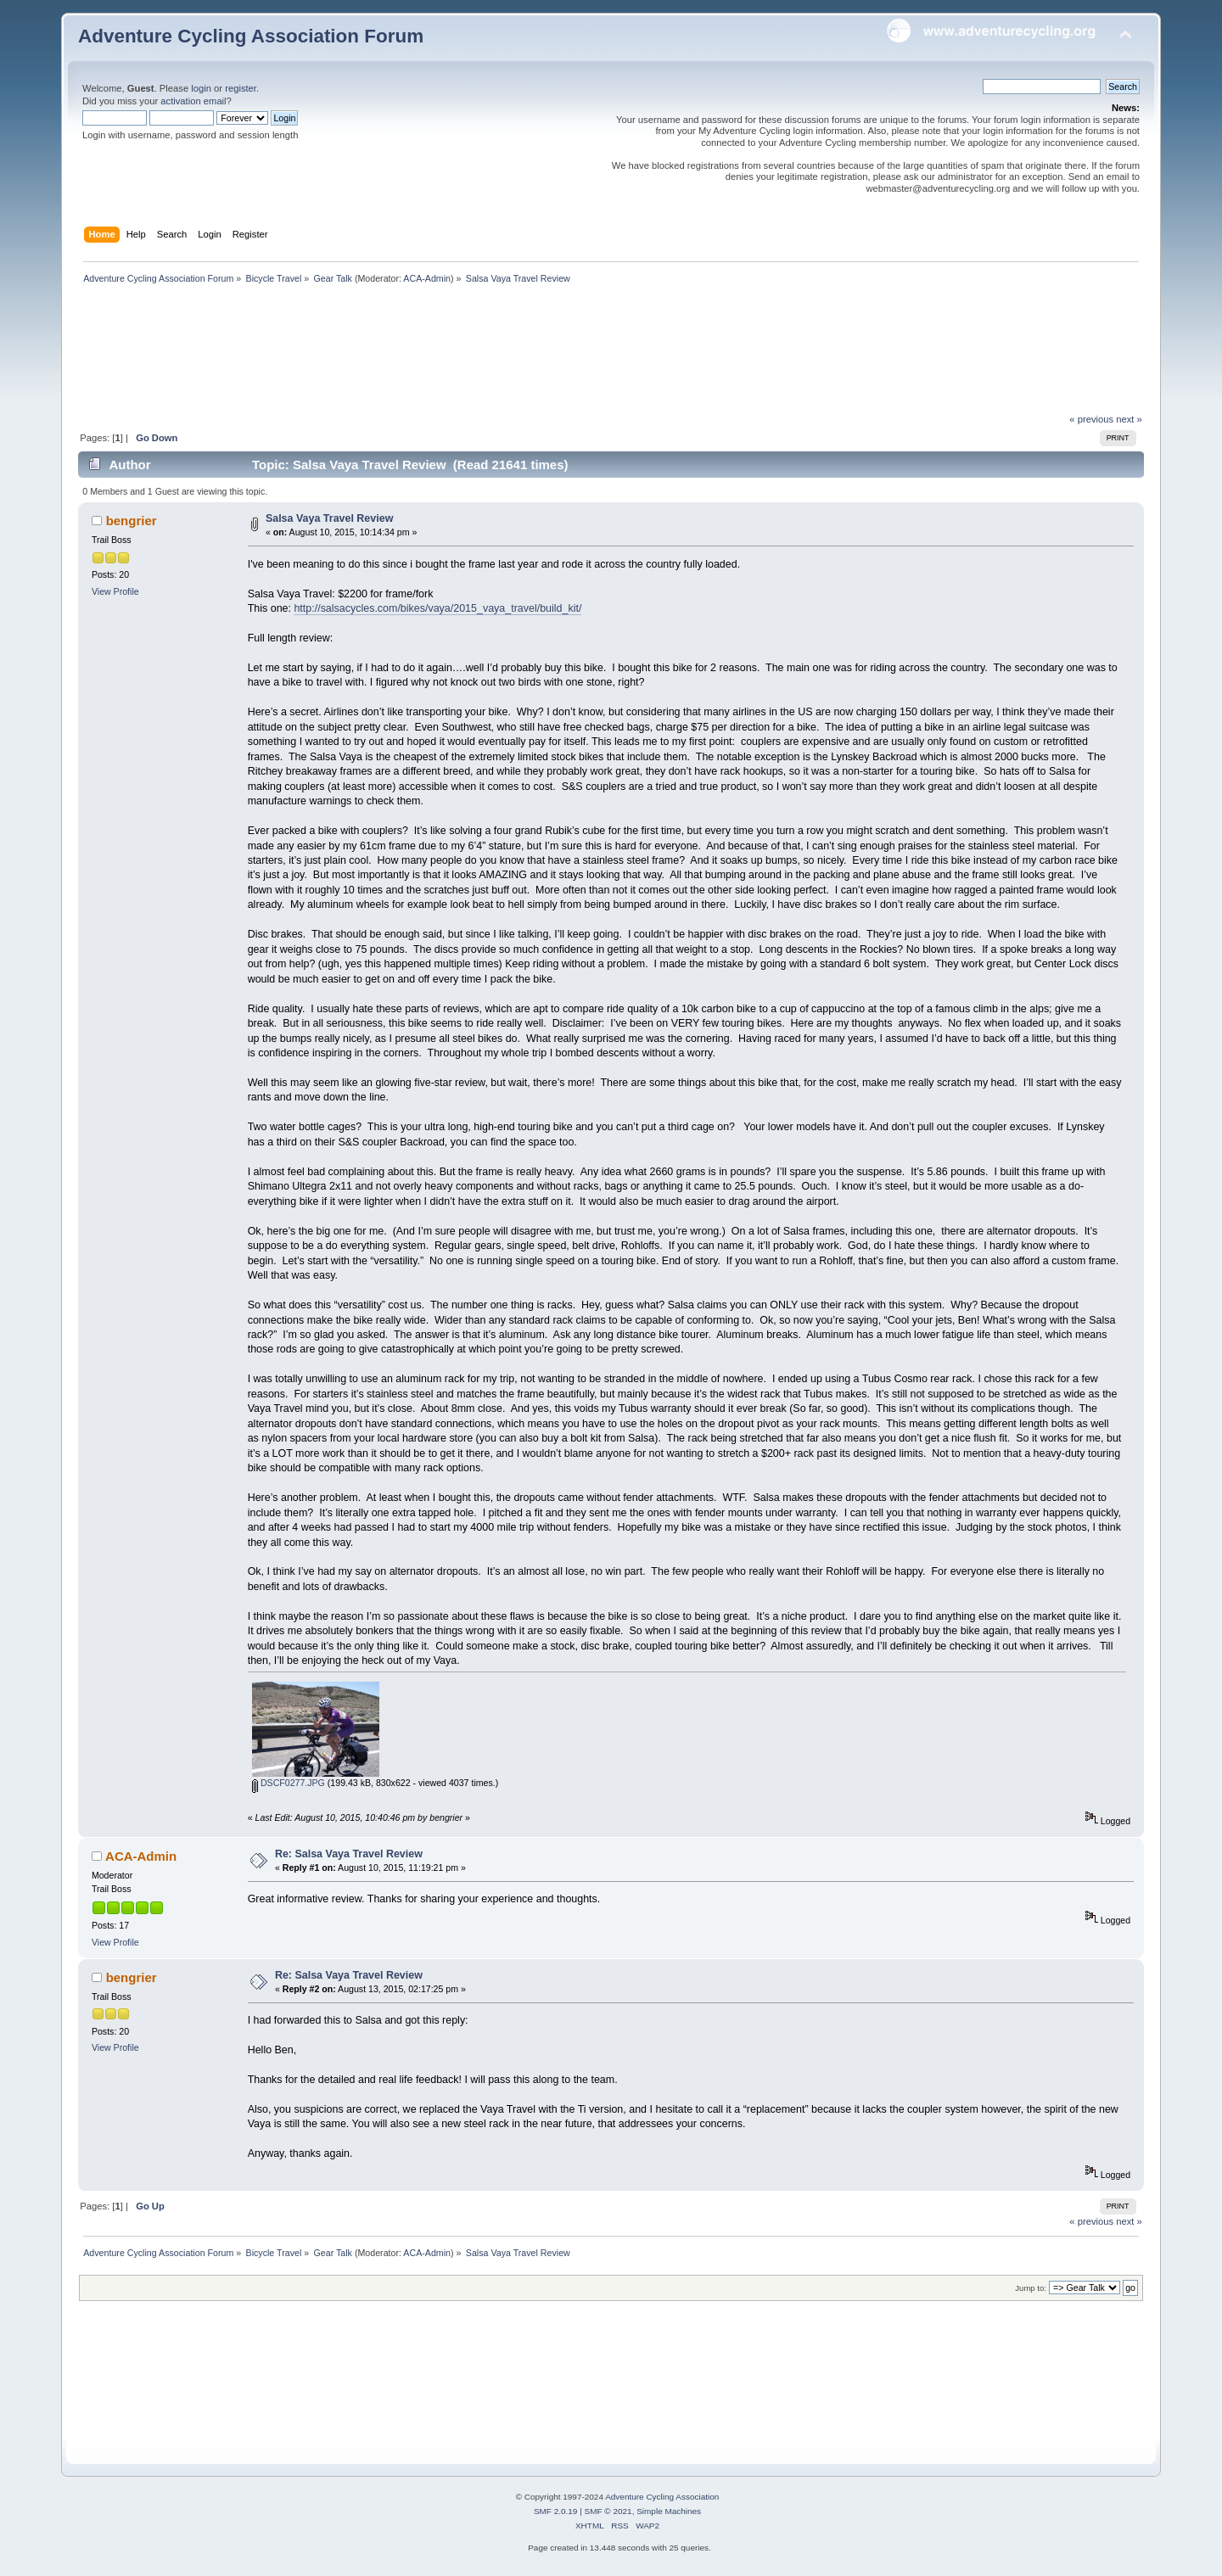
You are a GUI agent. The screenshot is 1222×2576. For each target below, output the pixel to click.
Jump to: (1030, 2288)
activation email (193, 101)
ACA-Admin (427, 278)
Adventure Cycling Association (662, 2496)
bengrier (131, 520)
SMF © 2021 (608, 2511)
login (201, 88)
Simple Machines (668, 2511)
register (240, 88)
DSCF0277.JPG (288, 1783)
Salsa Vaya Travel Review (329, 518)
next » (1129, 419)
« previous (1091, 419)
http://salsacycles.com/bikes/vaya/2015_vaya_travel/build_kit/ (437, 608)
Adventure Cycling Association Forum (250, 36)
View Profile (115, 591)
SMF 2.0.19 (556, 2511)
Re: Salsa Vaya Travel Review (349, 1854)
